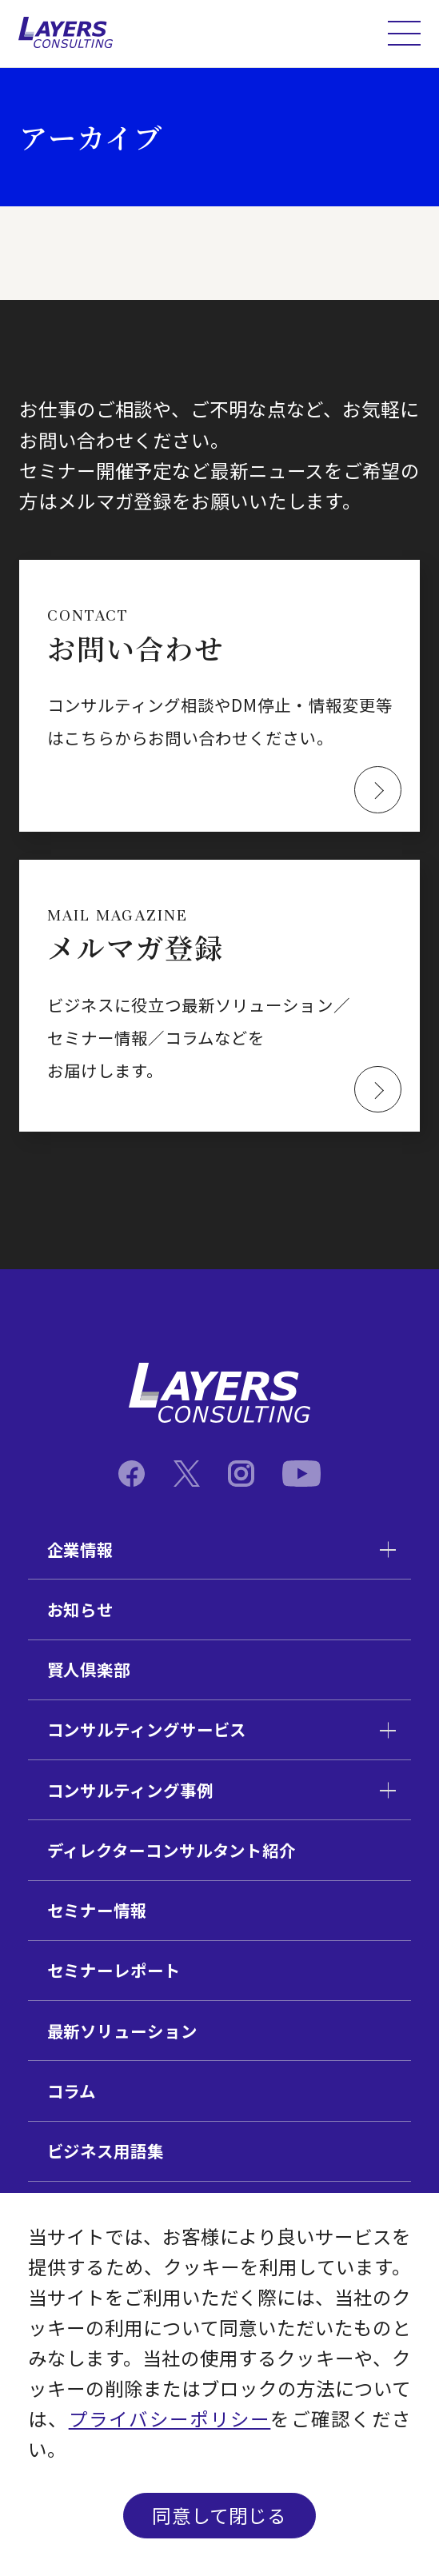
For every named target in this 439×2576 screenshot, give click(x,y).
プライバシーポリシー (170, 2418)
